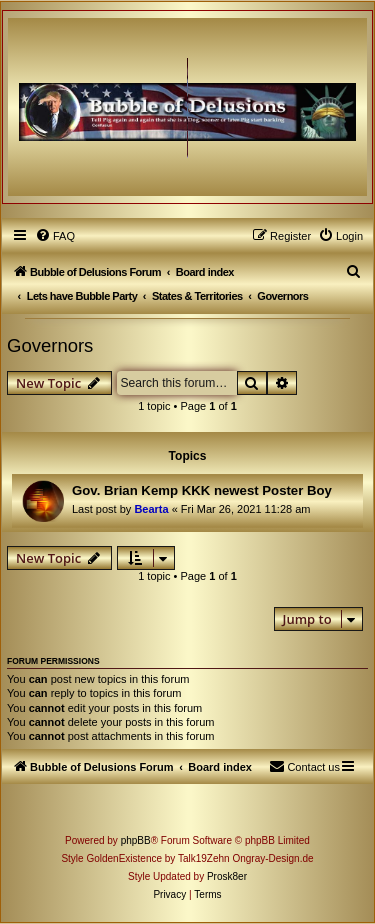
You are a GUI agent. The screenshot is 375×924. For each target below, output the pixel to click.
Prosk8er (227, 876)
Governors (50, 345)
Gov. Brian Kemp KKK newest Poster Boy (202, 490)
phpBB (136, 840)
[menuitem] (55, 236)
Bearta (151, 509)
